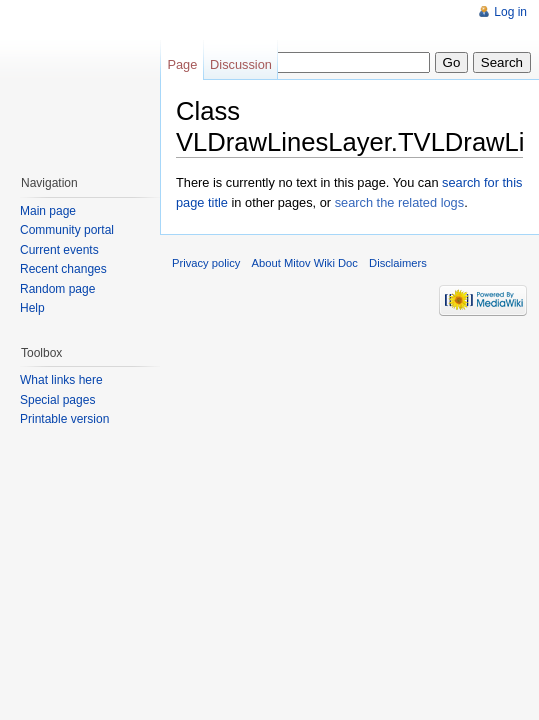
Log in (510, 12)
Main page (48, 211)
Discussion (241, 64)
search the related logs (399, 202)
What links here (61, 380)
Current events (59, 250)
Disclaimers (398, 263)
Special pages (57, 400)
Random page (57, 289)
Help (32, 308)
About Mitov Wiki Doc (305, 263)
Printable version (64, 419)
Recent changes (63, 269)
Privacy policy (206, 263)
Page (182, 64)
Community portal (67, 230)
